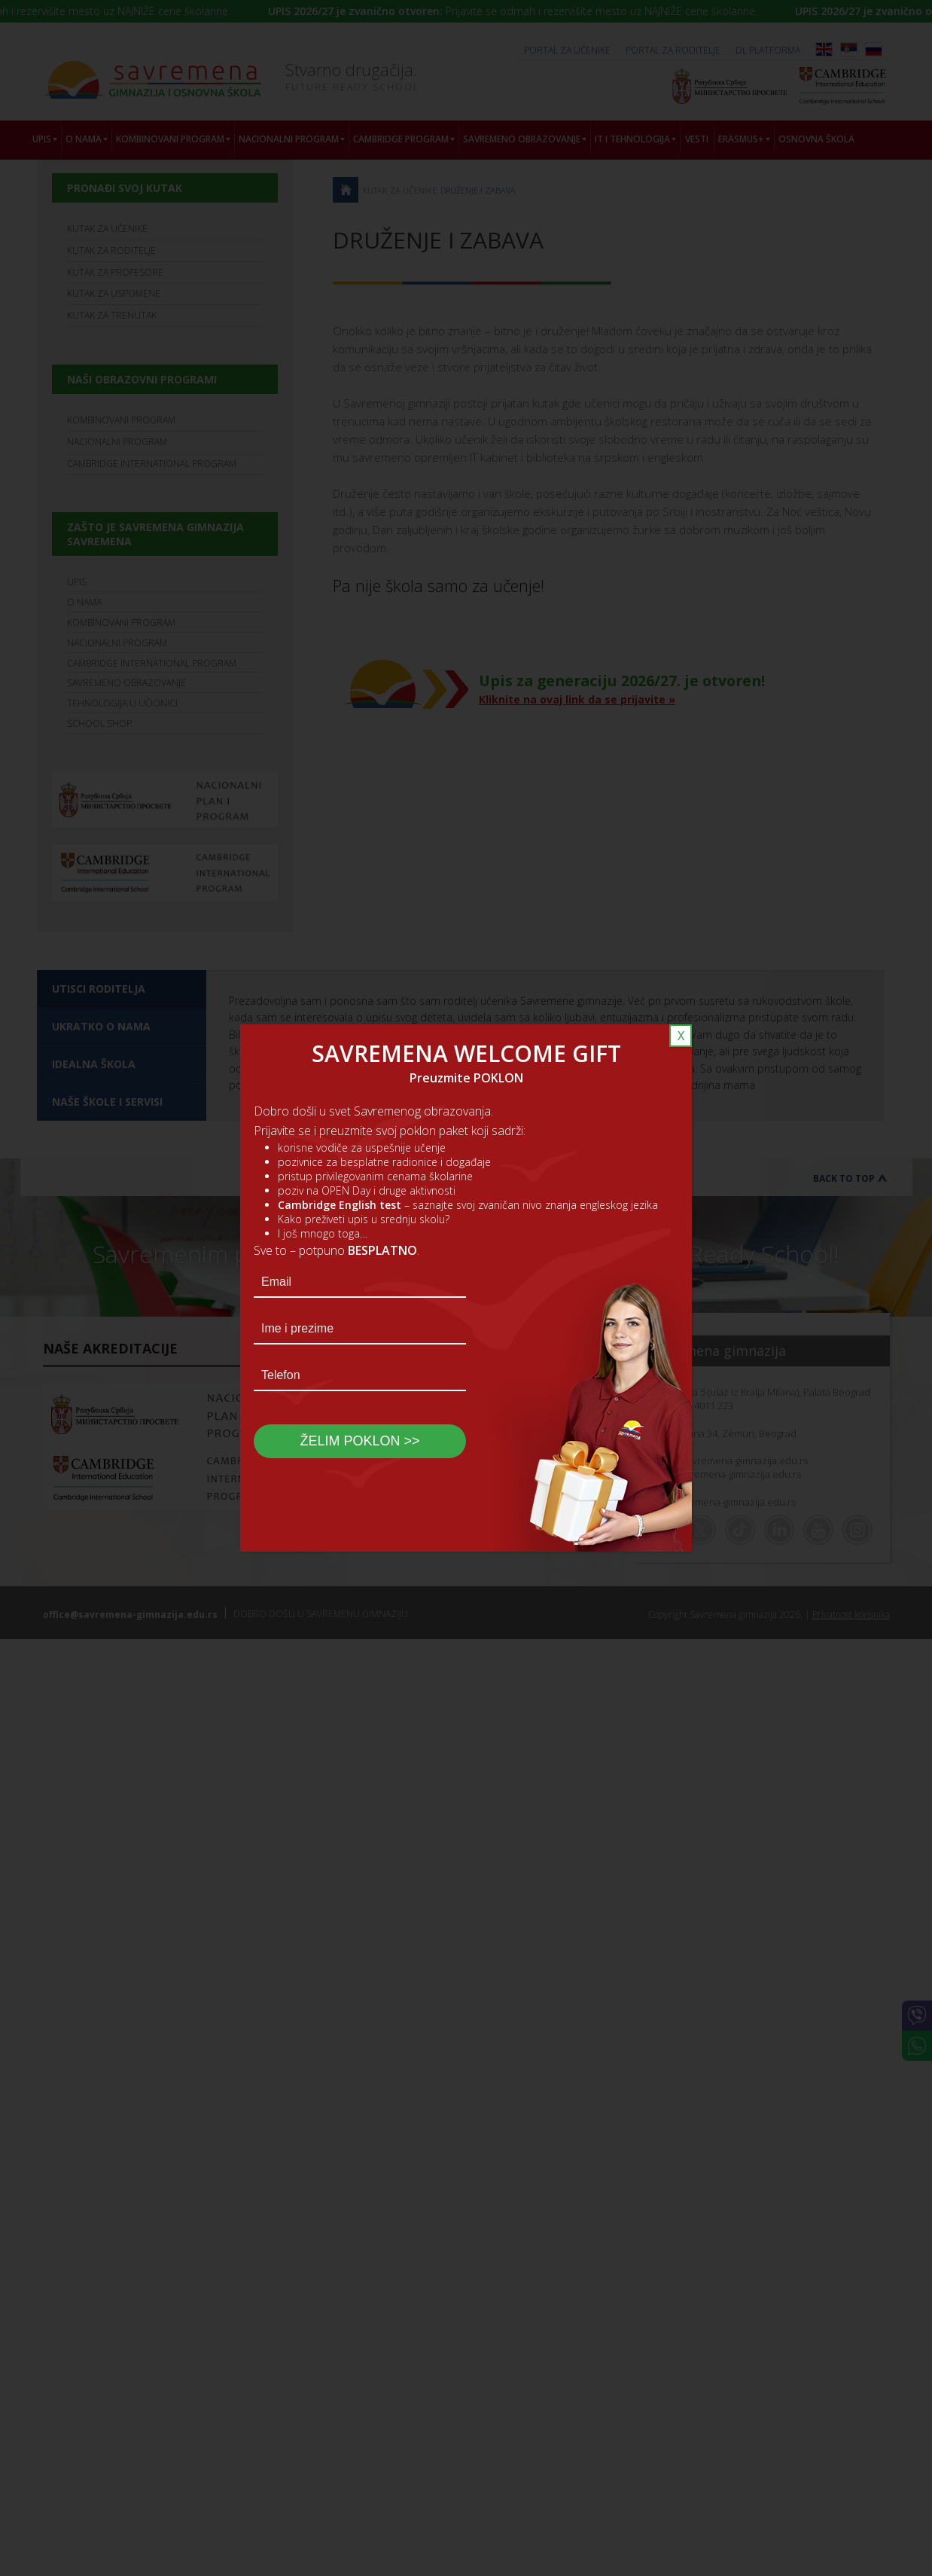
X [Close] (681, 1035)
